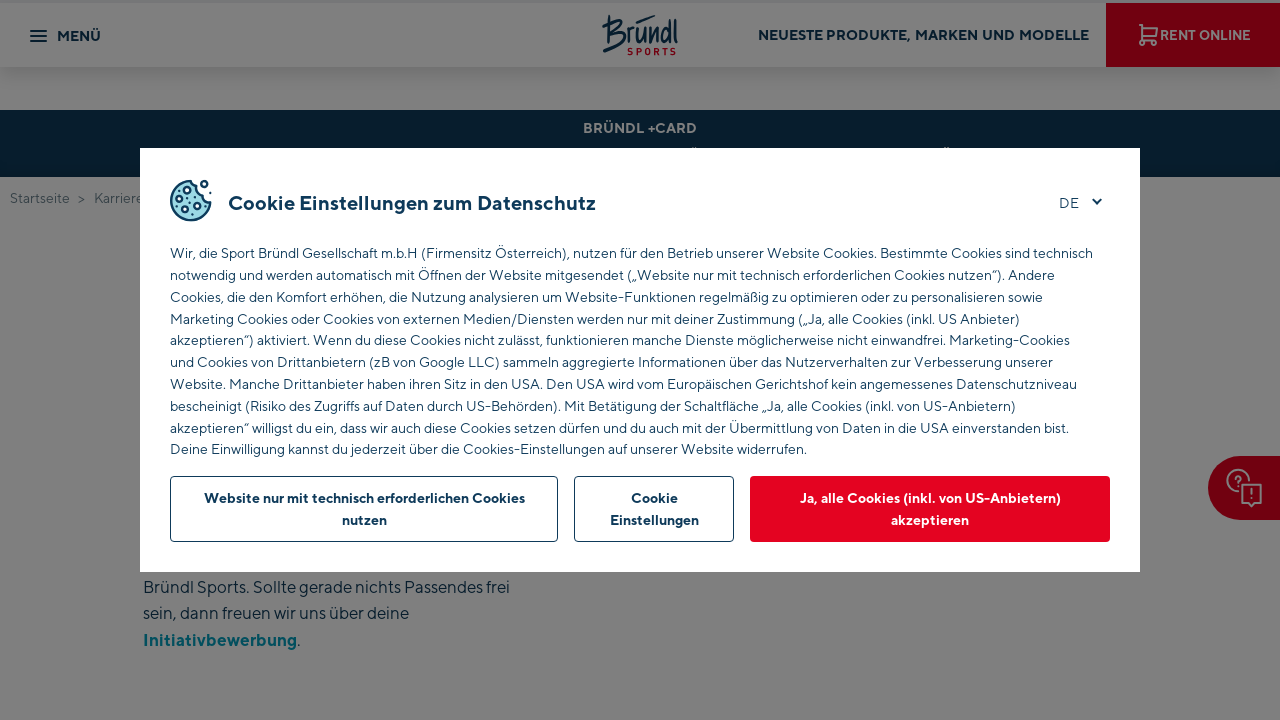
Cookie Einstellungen (654, 508)
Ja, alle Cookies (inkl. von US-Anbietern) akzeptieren (930, 508)
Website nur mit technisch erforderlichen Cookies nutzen (364, 508)
